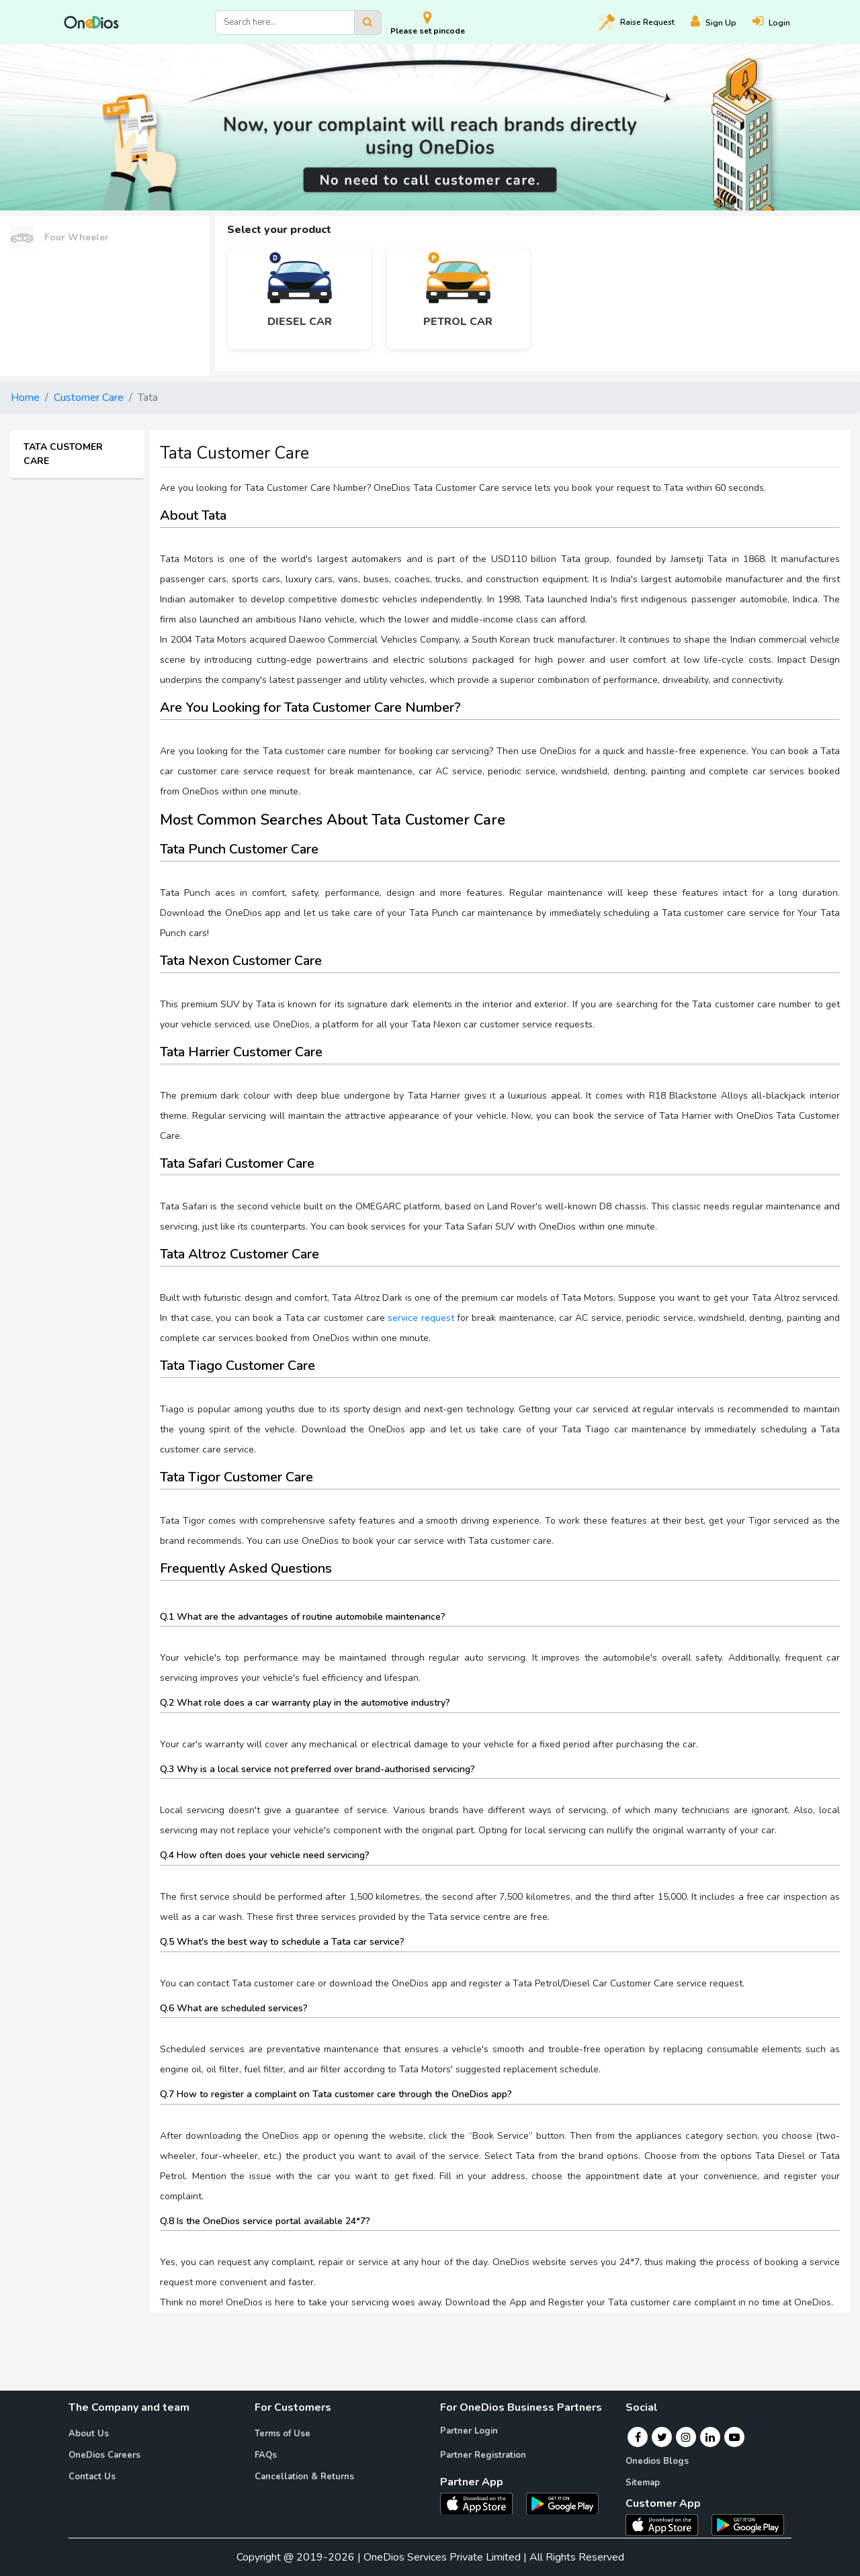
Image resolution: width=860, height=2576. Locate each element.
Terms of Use (282, 2434)
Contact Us (92, 2477)
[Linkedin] (710, 2437)
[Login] (779, 22)
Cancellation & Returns (304, 2477)
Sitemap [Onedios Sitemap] (643, 2483)
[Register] (721, 22)
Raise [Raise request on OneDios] (637, 22)
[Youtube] (734, 2437)
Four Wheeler (59, 238)
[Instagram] (686, 2437)
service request (421, 1318)
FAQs (266, 2455)
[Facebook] (638, 2437)
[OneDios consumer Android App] (748, 2524)
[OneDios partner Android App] (562, 2502)
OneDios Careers (104, 2455)
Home (25, 397)
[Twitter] (662, 2437)
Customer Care (89, 397)
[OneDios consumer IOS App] (667, 2524)
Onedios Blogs (657, 2461)
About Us (89, 2434)
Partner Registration (483, 2455)
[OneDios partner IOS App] (481, 2502)
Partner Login (469, 2431)
